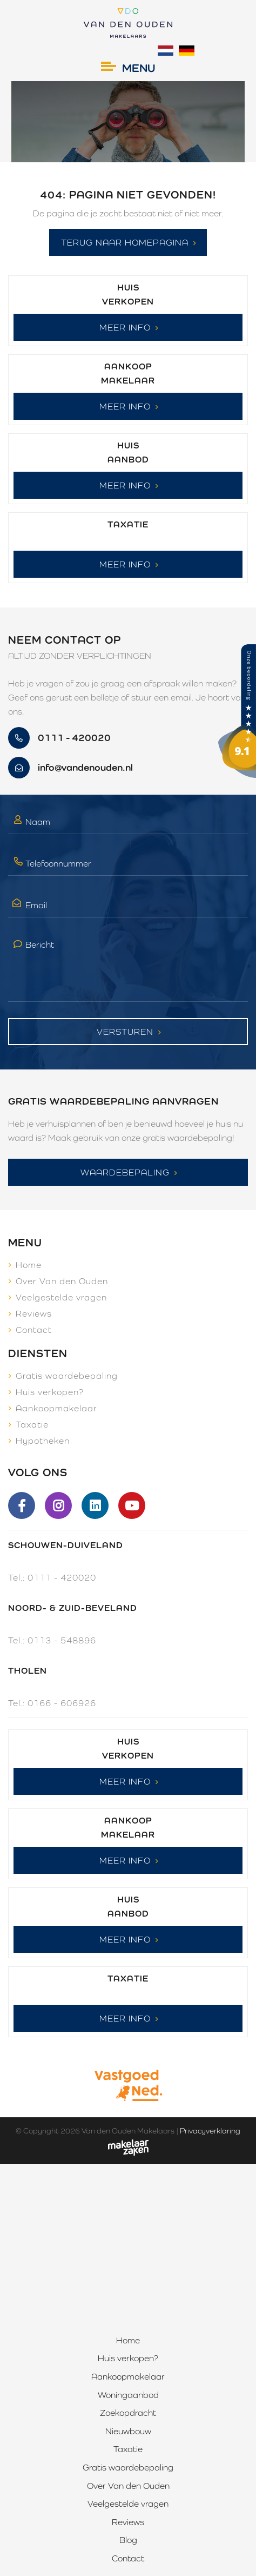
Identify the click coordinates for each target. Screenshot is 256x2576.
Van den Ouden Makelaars (128, 2130)
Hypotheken (43, 1441)
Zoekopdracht (128, 2413)
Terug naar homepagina (124, 242)
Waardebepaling (125, 1172)
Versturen (125, 1032)
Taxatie (32, 1424)
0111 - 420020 (62, 1578)
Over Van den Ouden (62, 1281)
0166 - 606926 (62, 1703)
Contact (34, 1330)
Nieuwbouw (128, 2431)
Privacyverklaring (210, 2130)
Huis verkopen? (50, 1392)
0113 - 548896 (62, 1640)
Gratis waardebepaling (67, 1376)
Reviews (34, 1314)
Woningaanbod (128, 2395)
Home (29, 1265)
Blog (128, 2540)
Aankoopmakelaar (56, 1408)
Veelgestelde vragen (61, 1297)
